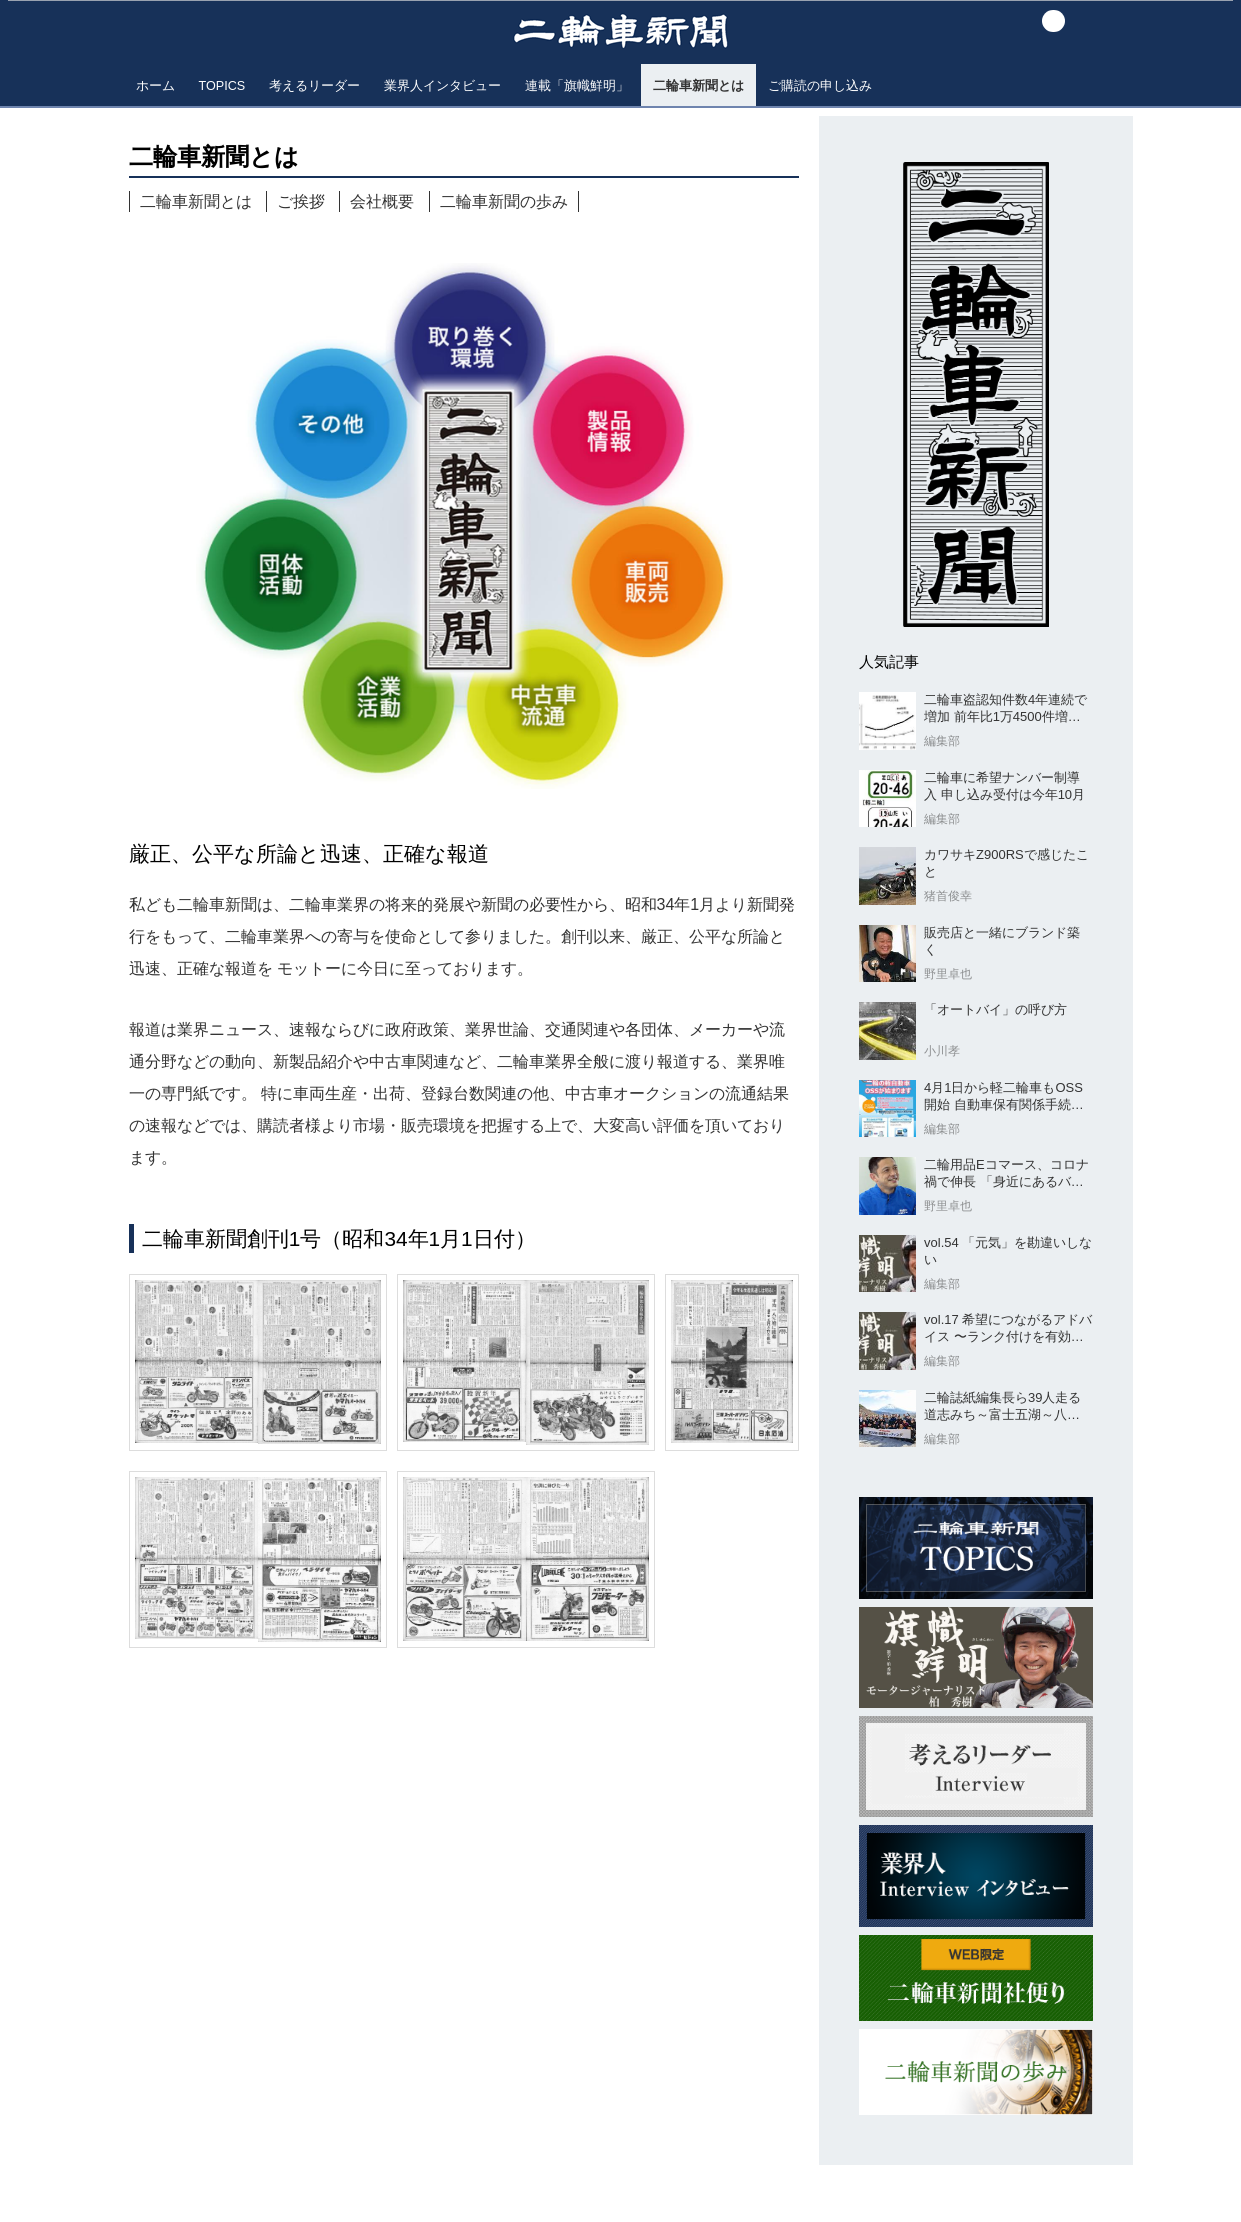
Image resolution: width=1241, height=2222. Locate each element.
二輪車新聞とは (196, 201)
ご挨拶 (301, 201)
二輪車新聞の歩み (504, 201)
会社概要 (382, 201)
